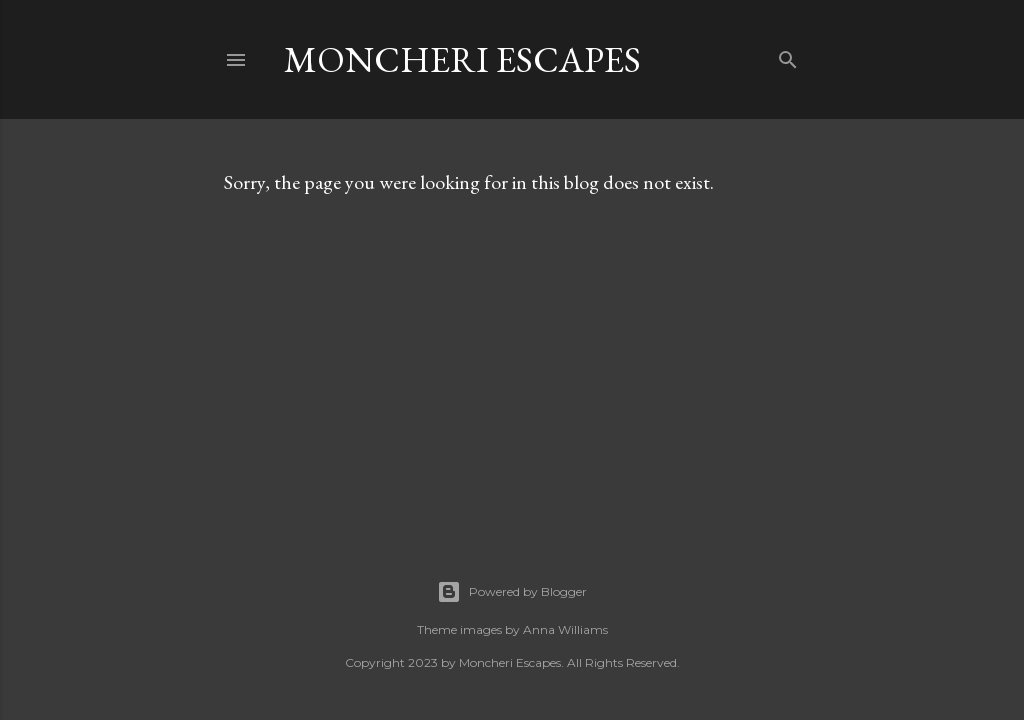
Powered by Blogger (512, 592)
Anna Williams (565, 629)
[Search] (788, 55)
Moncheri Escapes (462, 59)
